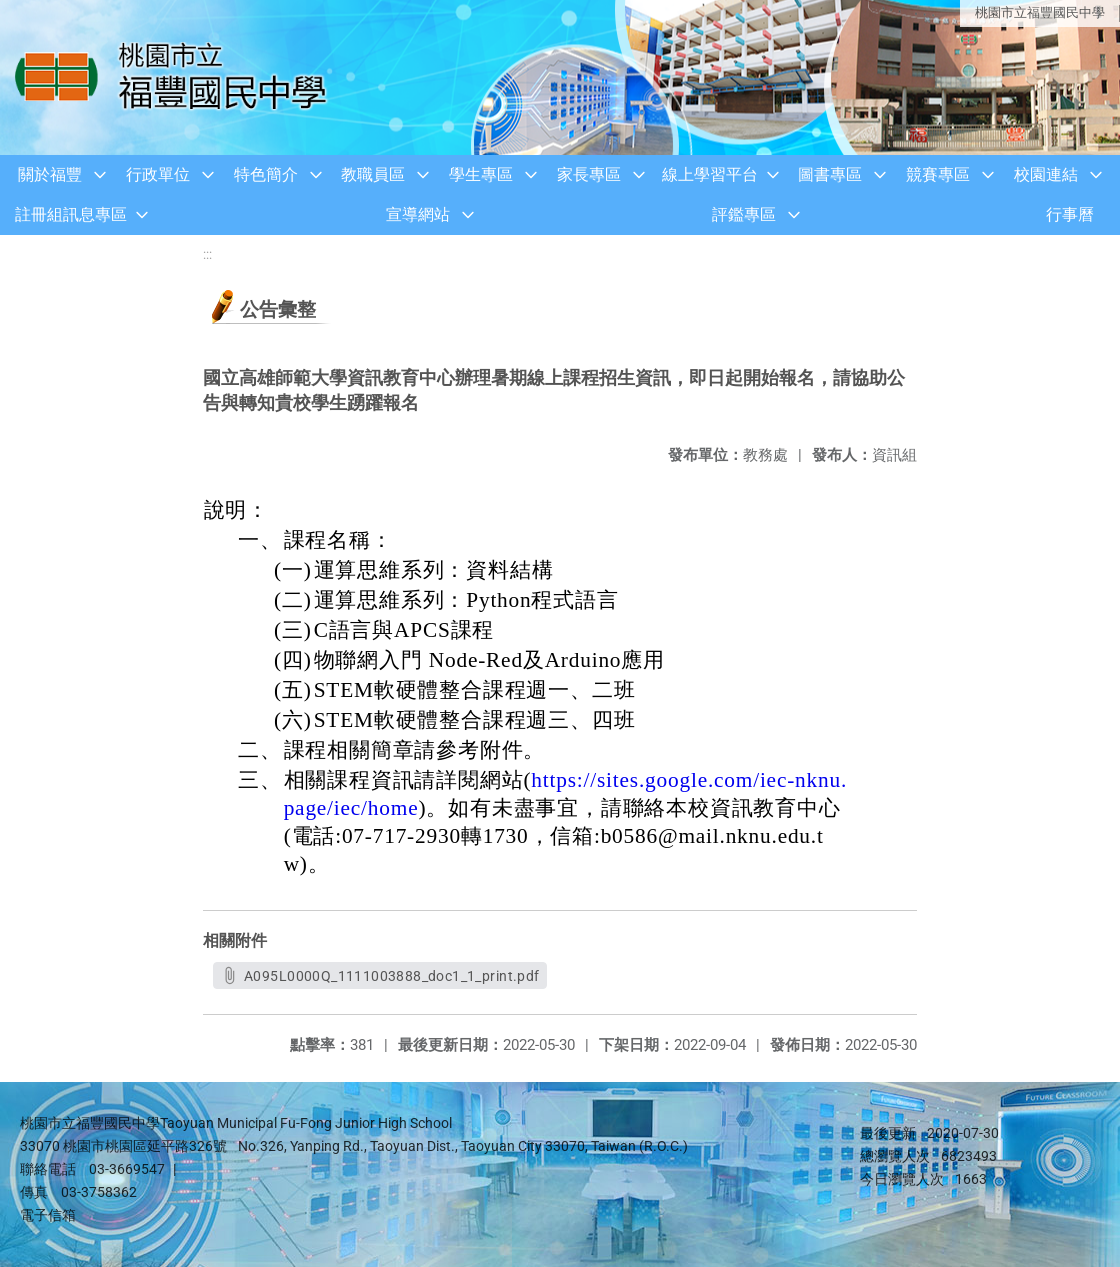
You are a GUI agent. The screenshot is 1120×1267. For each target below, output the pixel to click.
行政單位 (158, 174)
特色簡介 (266, 174)
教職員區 (373, 174)
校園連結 (1046, 174)
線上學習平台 (710, 174)
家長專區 (589, 174)
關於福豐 (50, 174)
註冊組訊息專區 (71, 214)
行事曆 (1070, 214)
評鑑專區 (744, 214)
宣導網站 (418, 214)
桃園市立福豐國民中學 (1040, 12)
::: (207, 254)
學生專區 (481, 174)
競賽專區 (938, 174)
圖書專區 (830, 174)
